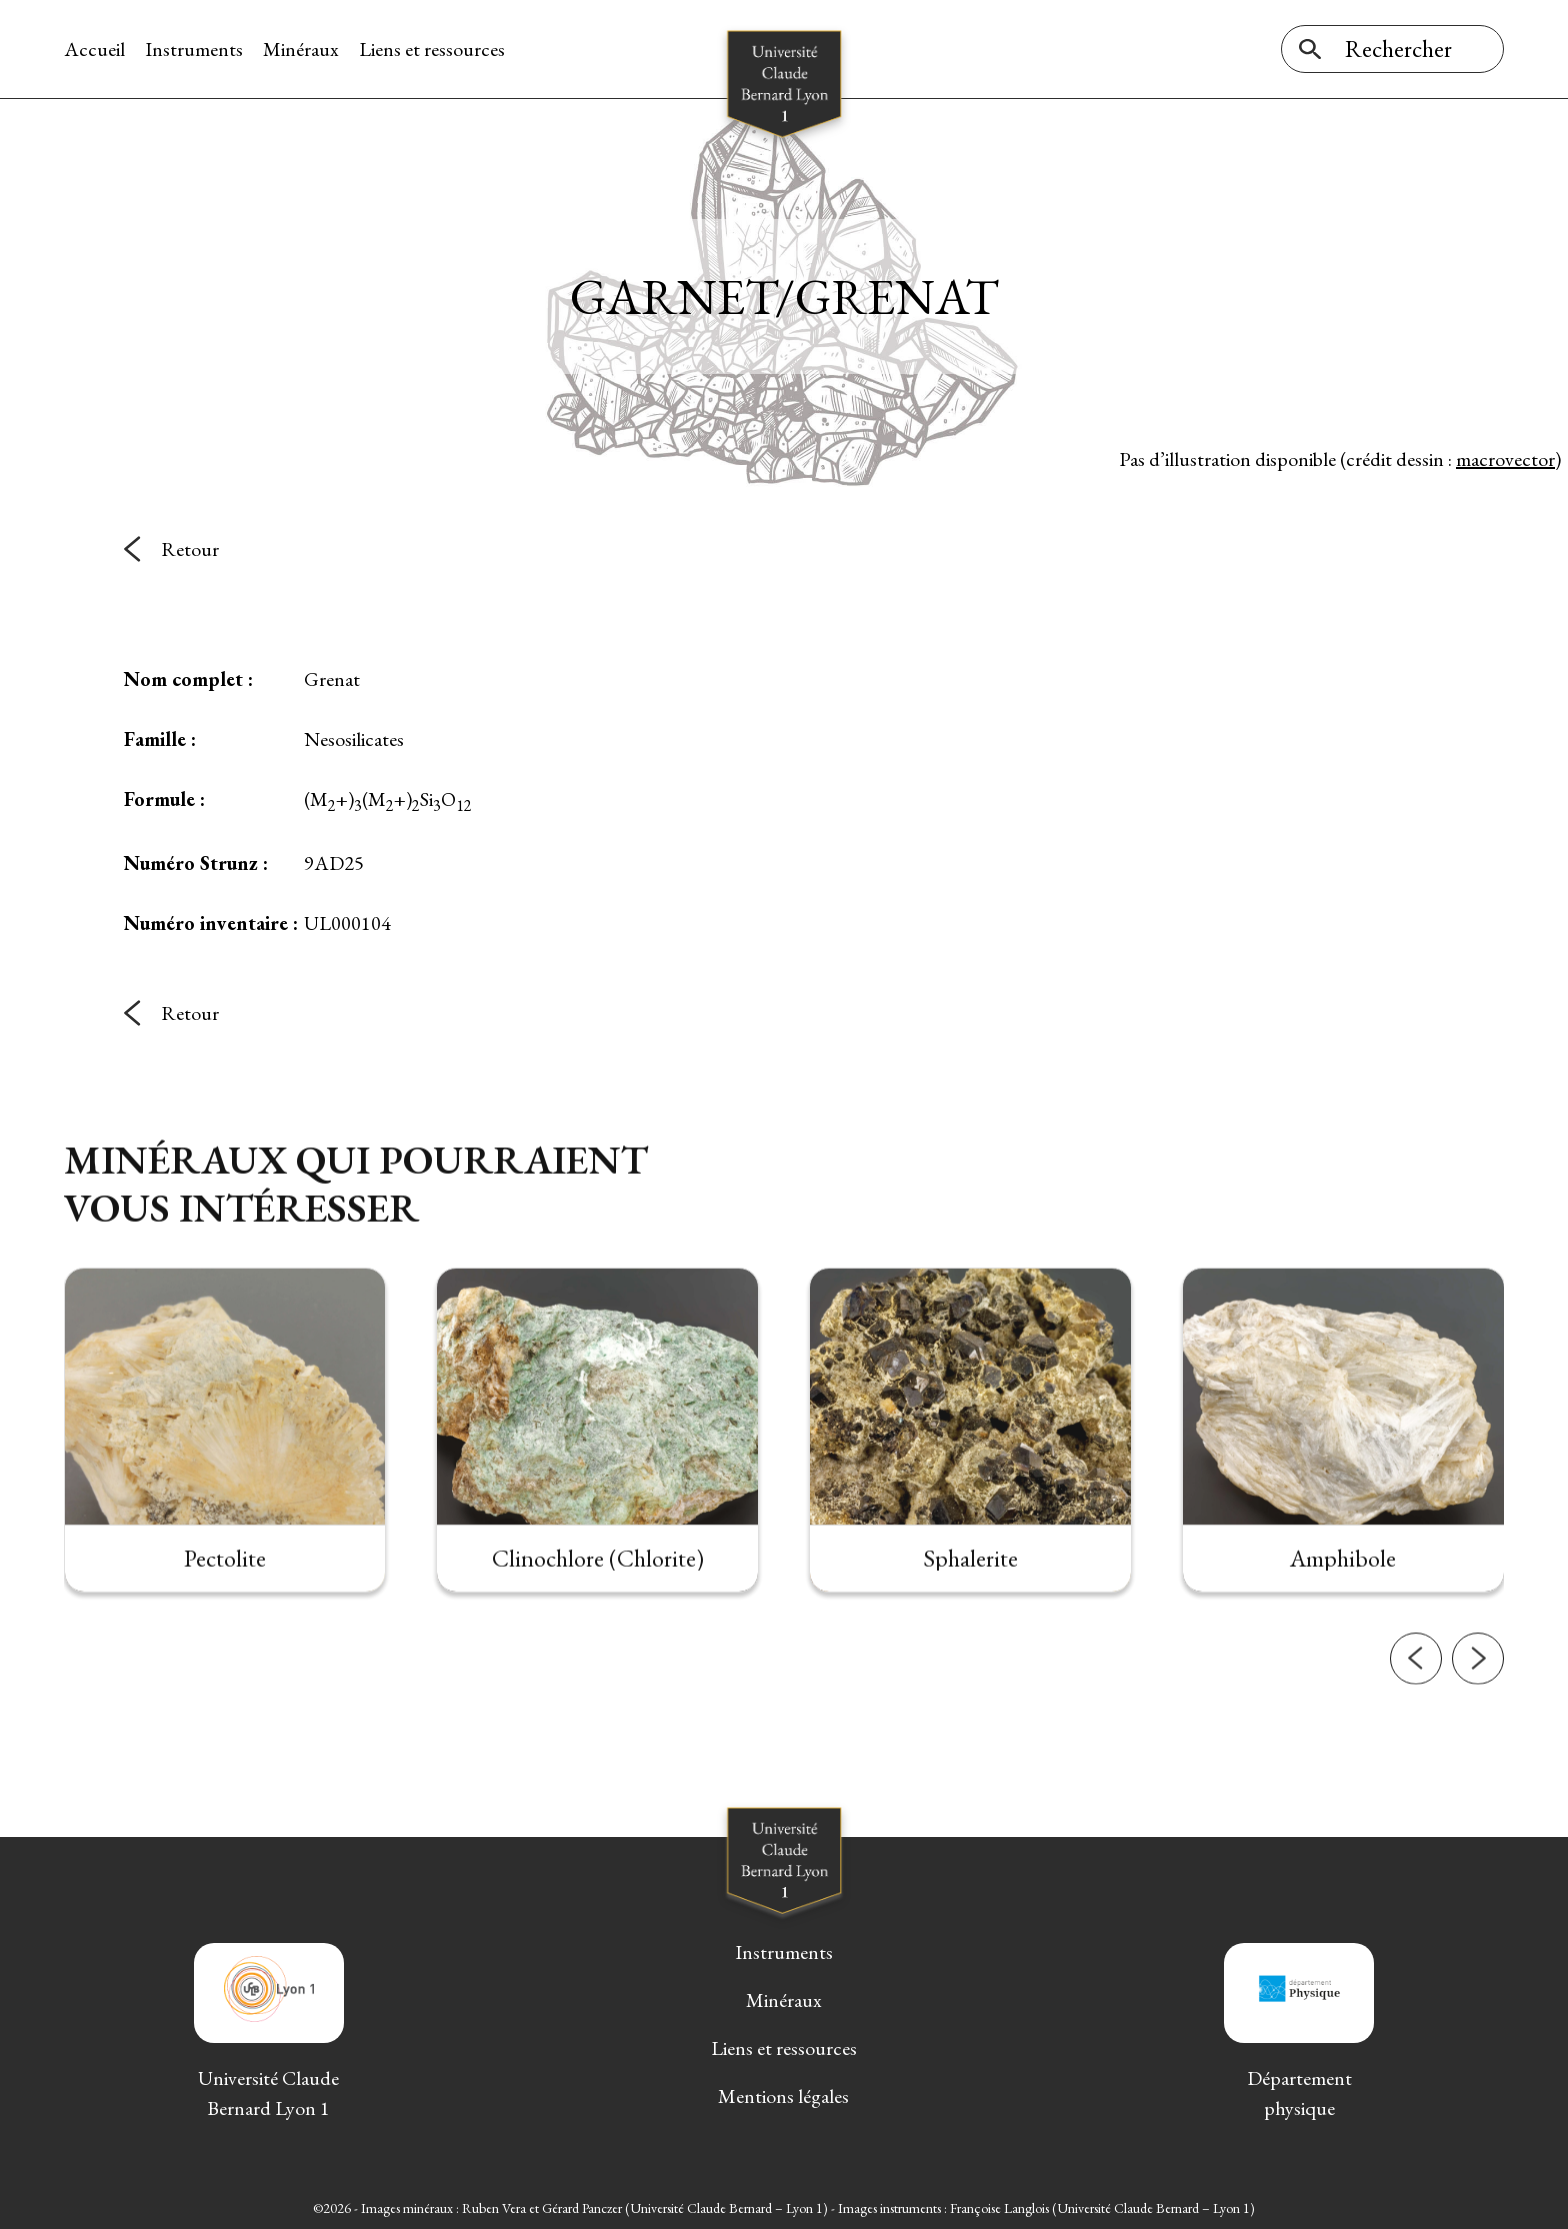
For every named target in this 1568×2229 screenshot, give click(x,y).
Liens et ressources (432, 49)
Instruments (194, 49)
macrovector (1505, 459)
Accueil (94, 49)
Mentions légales (783, 2096)
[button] (1416, 1719)
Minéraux (301, 49)
